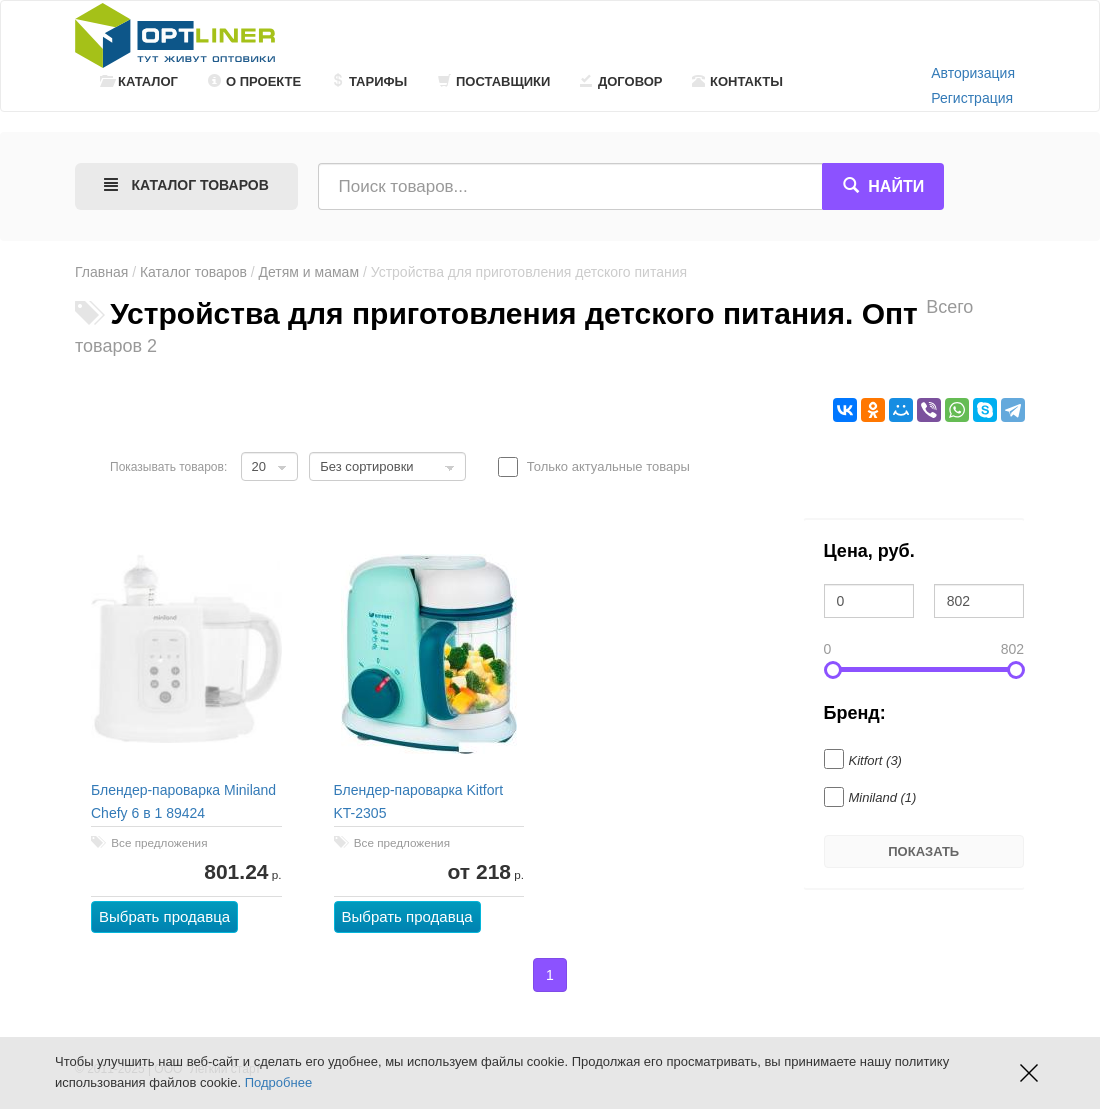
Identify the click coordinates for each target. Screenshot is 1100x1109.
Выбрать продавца (164, 916)
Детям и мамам (309, 272)
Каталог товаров (193, 272)
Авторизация (973, 73)
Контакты (737, 81)
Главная (101, 272)
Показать (923, 851)
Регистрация (972, 98)
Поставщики (494, 81)
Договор (621, 81)
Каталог (139, 81)
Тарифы (369, 81)
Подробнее (278, 1082)
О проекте (254, 81)
